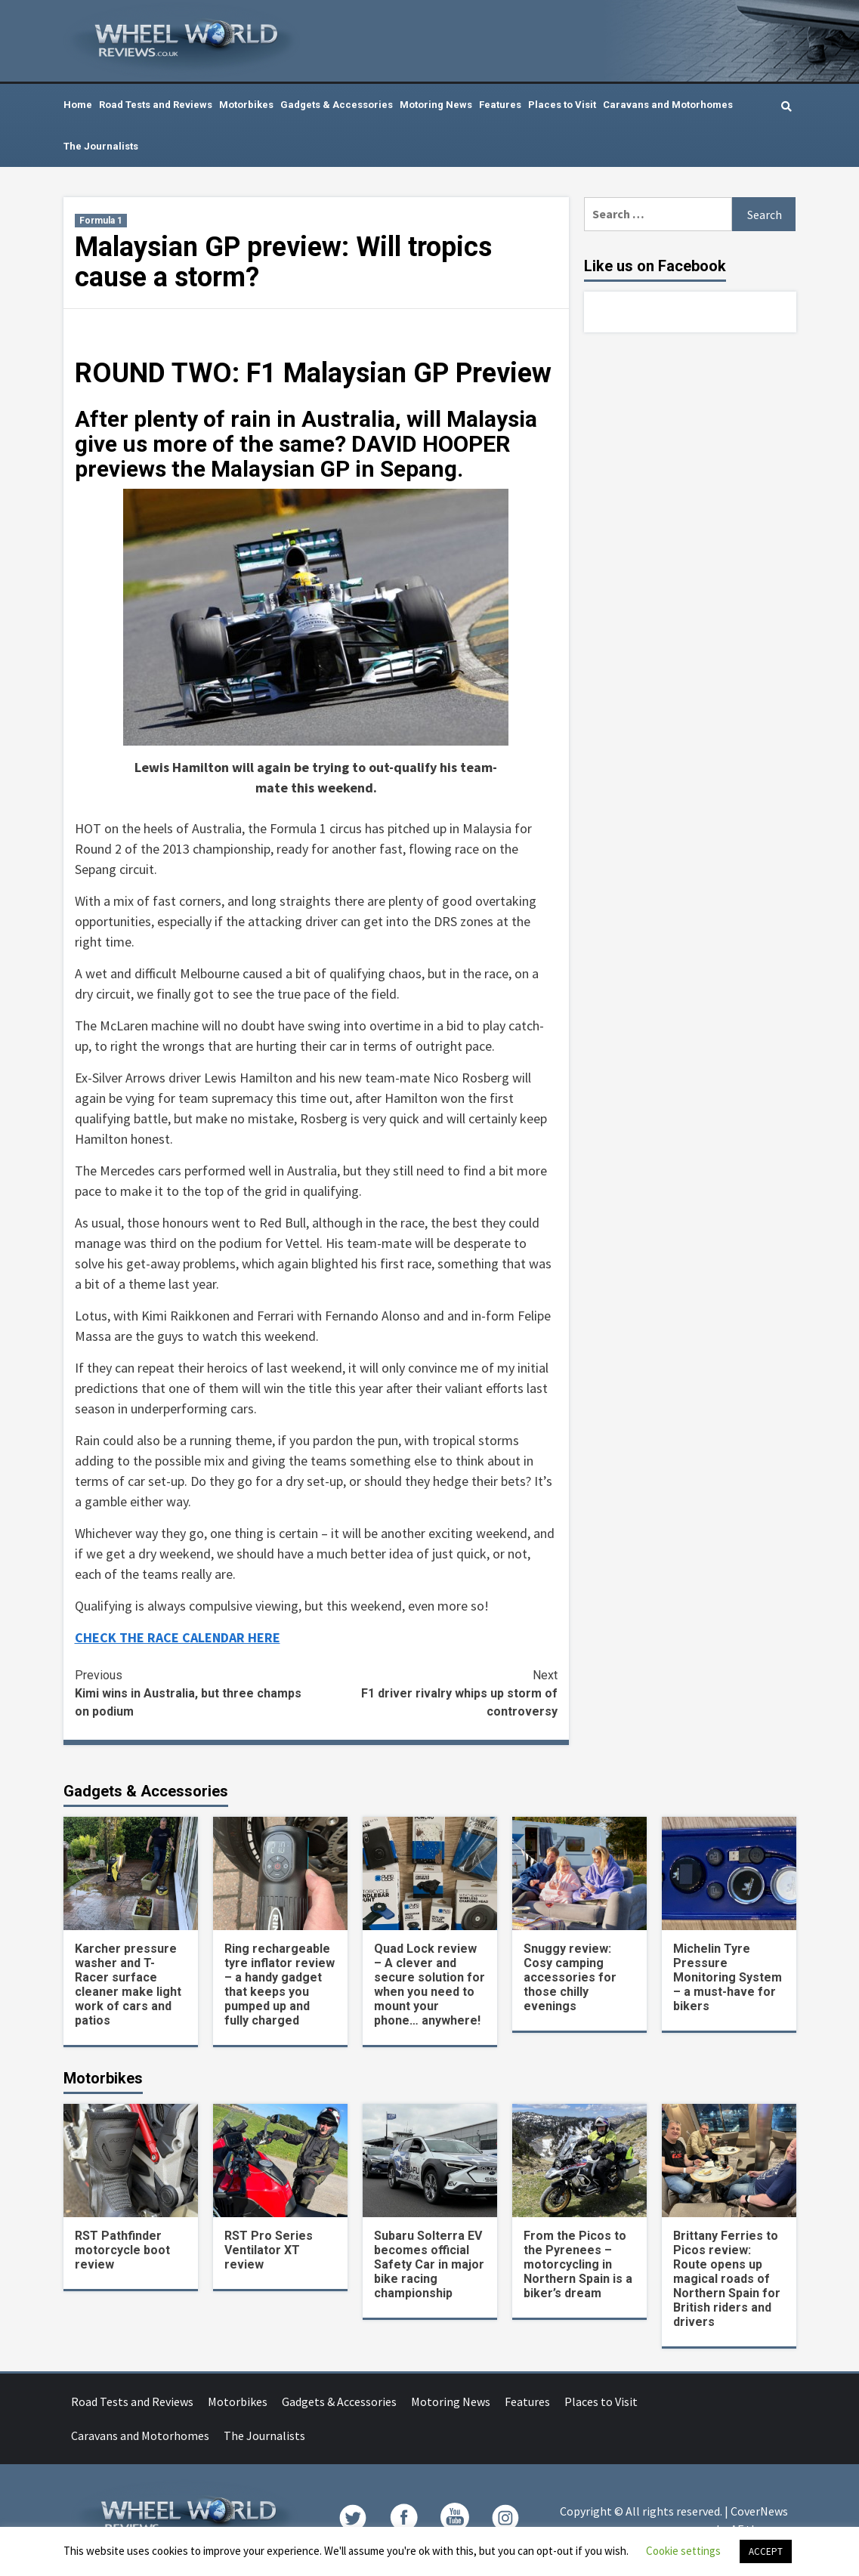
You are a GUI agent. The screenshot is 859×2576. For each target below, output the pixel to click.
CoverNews (759, 2511)
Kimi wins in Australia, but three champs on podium (196, 1692)
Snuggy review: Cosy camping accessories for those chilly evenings (570, 1977)
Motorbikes (246, 104)
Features (500, 104)
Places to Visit (562, 104)
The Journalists (100, 146)
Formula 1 (100, 220)
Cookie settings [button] (683, 2551)
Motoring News (436, 104)
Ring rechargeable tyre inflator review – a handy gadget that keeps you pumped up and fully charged (279, 1984)
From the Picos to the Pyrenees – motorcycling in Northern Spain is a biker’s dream (578, 2264)
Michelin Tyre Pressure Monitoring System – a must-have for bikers (727, 1977)
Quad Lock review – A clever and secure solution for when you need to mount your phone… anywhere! (429, 1984)
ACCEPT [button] (766, 2551)
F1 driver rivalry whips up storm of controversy (437, 1692)
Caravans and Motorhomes (668, 104)
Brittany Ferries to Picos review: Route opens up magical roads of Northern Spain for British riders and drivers (726, 2279)
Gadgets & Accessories (336, 104)
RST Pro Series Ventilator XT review (268, 2250)
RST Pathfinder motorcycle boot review (122, 2250)
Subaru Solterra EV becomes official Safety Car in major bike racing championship (429, 2264)
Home (77, 104)
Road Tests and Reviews (155, 104)
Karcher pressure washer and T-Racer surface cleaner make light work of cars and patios (128, 1984)
